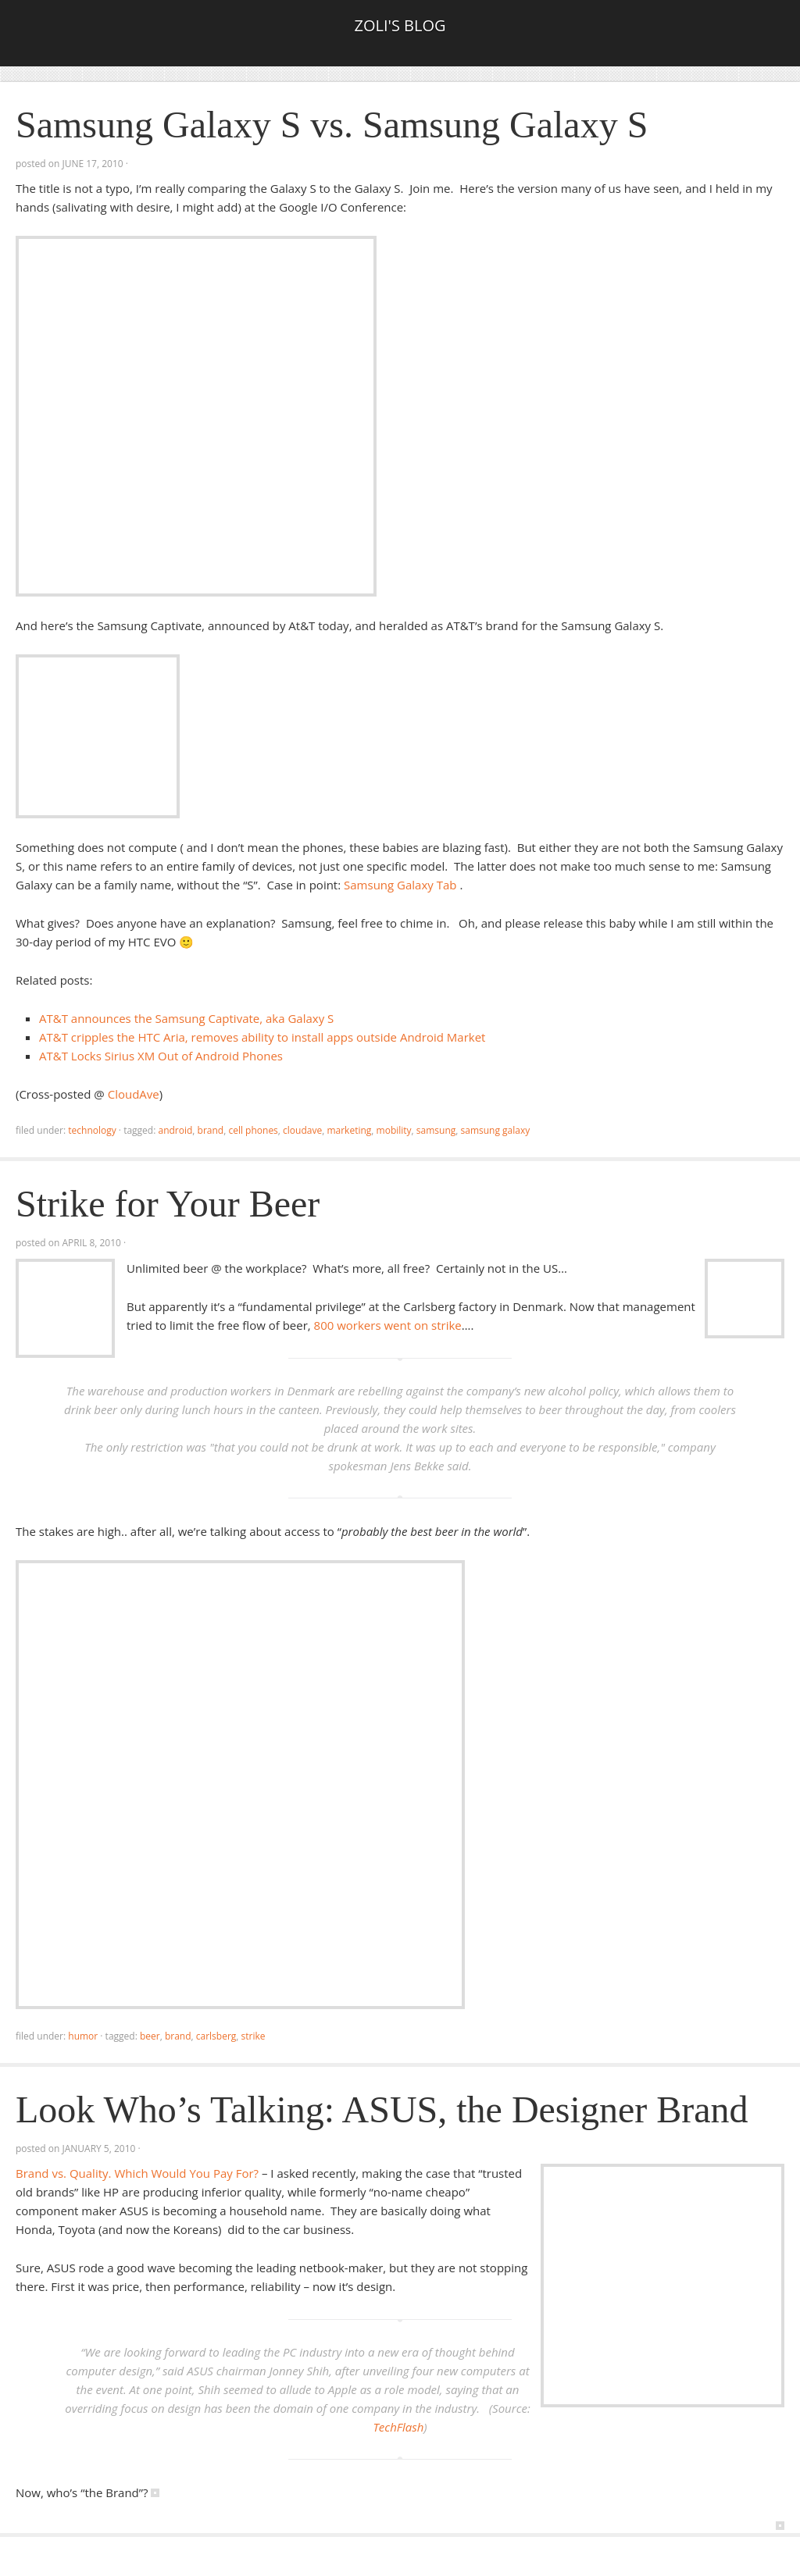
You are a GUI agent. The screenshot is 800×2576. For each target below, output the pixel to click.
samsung (435, 1130)
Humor (83, 2036)
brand (211, 1130)
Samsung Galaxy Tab (400, 885)
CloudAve (133, 1094)
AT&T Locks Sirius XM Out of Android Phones (161, 1056)
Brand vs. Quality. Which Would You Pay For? (137, 2173)
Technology (92, 1130)
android (175, 1130)
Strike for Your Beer (168, 1203)
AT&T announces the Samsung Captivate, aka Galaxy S (186, 1018)
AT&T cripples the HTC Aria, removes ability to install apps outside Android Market (262, 1037)
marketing (349, 1130)
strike (253, 2036)
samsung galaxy (495, 1130)
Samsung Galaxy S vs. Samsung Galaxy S (332, 124)
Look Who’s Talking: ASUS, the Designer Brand (382, 2109)
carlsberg (216, 2036)
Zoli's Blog (399, 25)
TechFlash (398, 2427)
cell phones (252, 1130)
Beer (150, 2036)
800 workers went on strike (388, 1325)
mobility (394, 1130)
